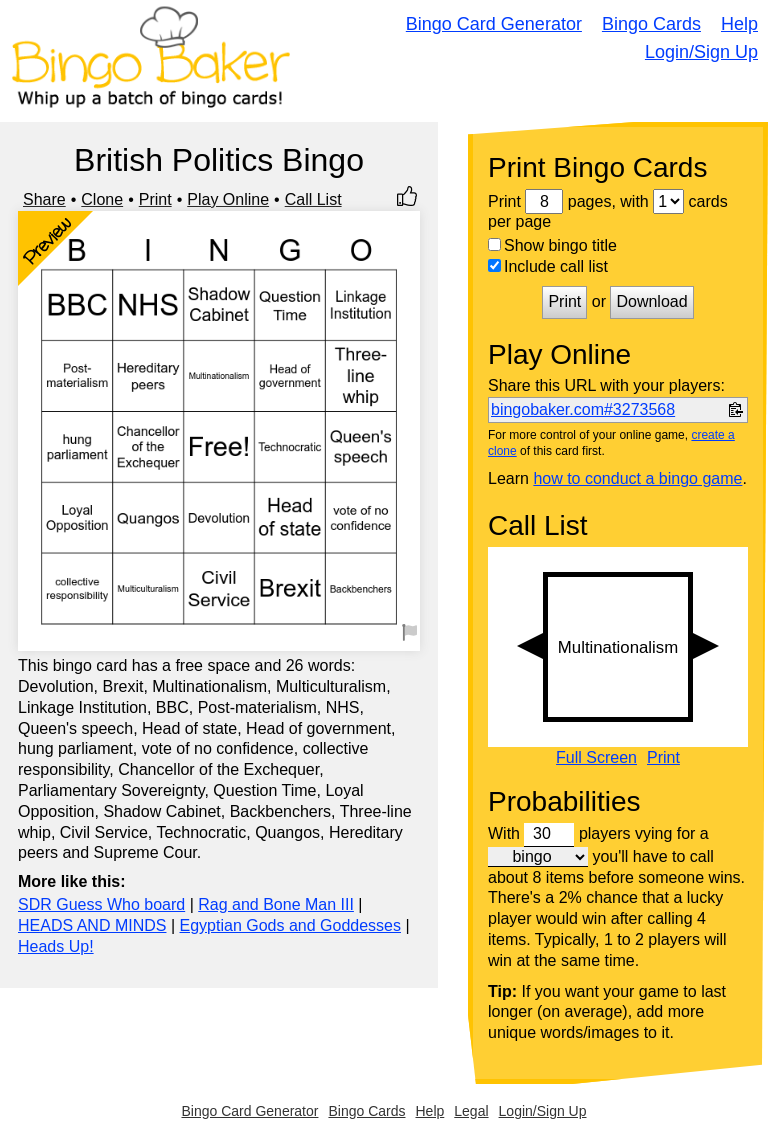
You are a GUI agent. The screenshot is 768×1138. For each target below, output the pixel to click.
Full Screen (596, 758)
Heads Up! (56, 946)
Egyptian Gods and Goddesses (290, 925)
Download (651, 301)
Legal (471, 1111)
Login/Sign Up (701, 52)
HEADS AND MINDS (92, 925)
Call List (313, 199)
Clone (102, 199)
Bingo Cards (651, 24)
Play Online (228, 199)
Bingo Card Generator (494, 24)
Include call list (548, 266)
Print (155, 199)
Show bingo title (552, 245)
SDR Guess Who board (101, 904)
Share (44, 199)
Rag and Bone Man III (276, 904)
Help (739, 24)
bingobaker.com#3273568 (583, 409)
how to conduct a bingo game (637, 478)
